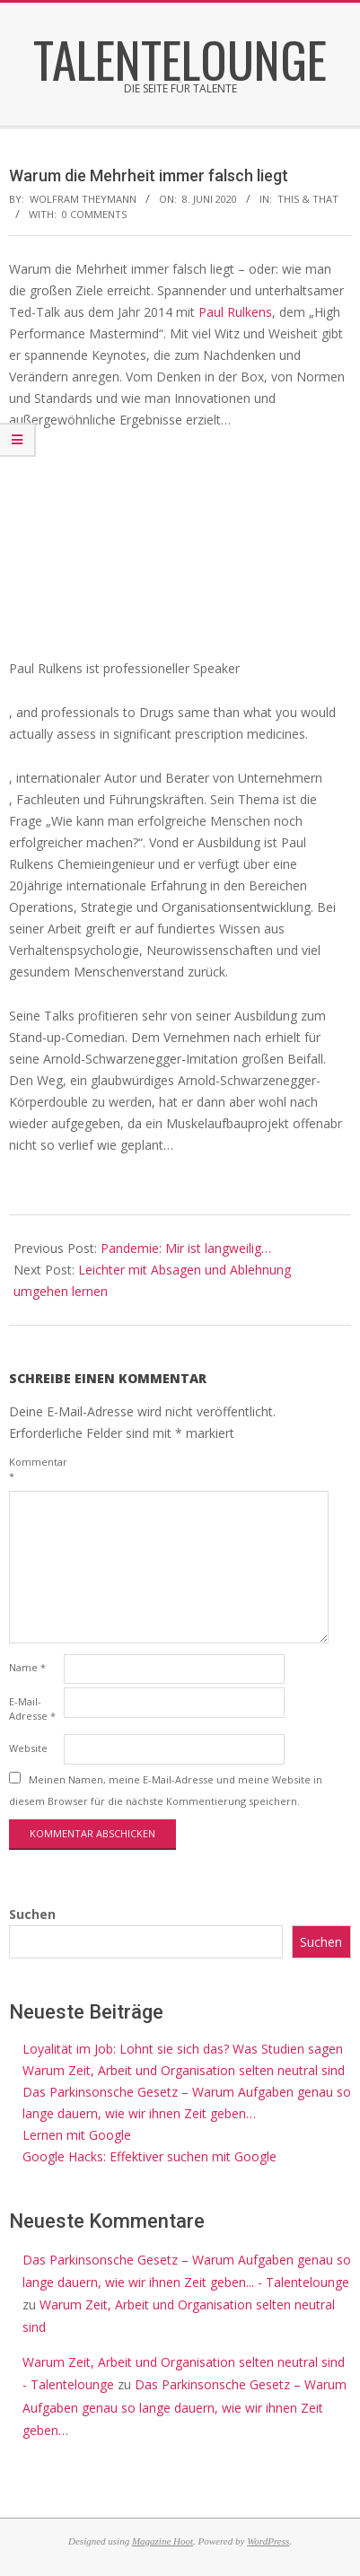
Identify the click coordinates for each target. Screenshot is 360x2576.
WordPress (268, 2541)
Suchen (32, 1914)
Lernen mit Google (76, 2134)
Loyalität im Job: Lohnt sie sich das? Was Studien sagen (182, 2048)
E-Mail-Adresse (32, 1708)
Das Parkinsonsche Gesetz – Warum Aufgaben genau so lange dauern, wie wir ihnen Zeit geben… (184, 2407)
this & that (307, 199)
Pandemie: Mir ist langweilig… (186, 1248)
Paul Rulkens (235, 311)
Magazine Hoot (162, 2541)
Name (27, 1667)
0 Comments (94, 214)
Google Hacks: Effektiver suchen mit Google (149, 2156)
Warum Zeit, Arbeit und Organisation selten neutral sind (183, 2070)
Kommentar (34, 1469)
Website (28, 1748)
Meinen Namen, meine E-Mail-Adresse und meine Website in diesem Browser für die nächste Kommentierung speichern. (165, 1790)
